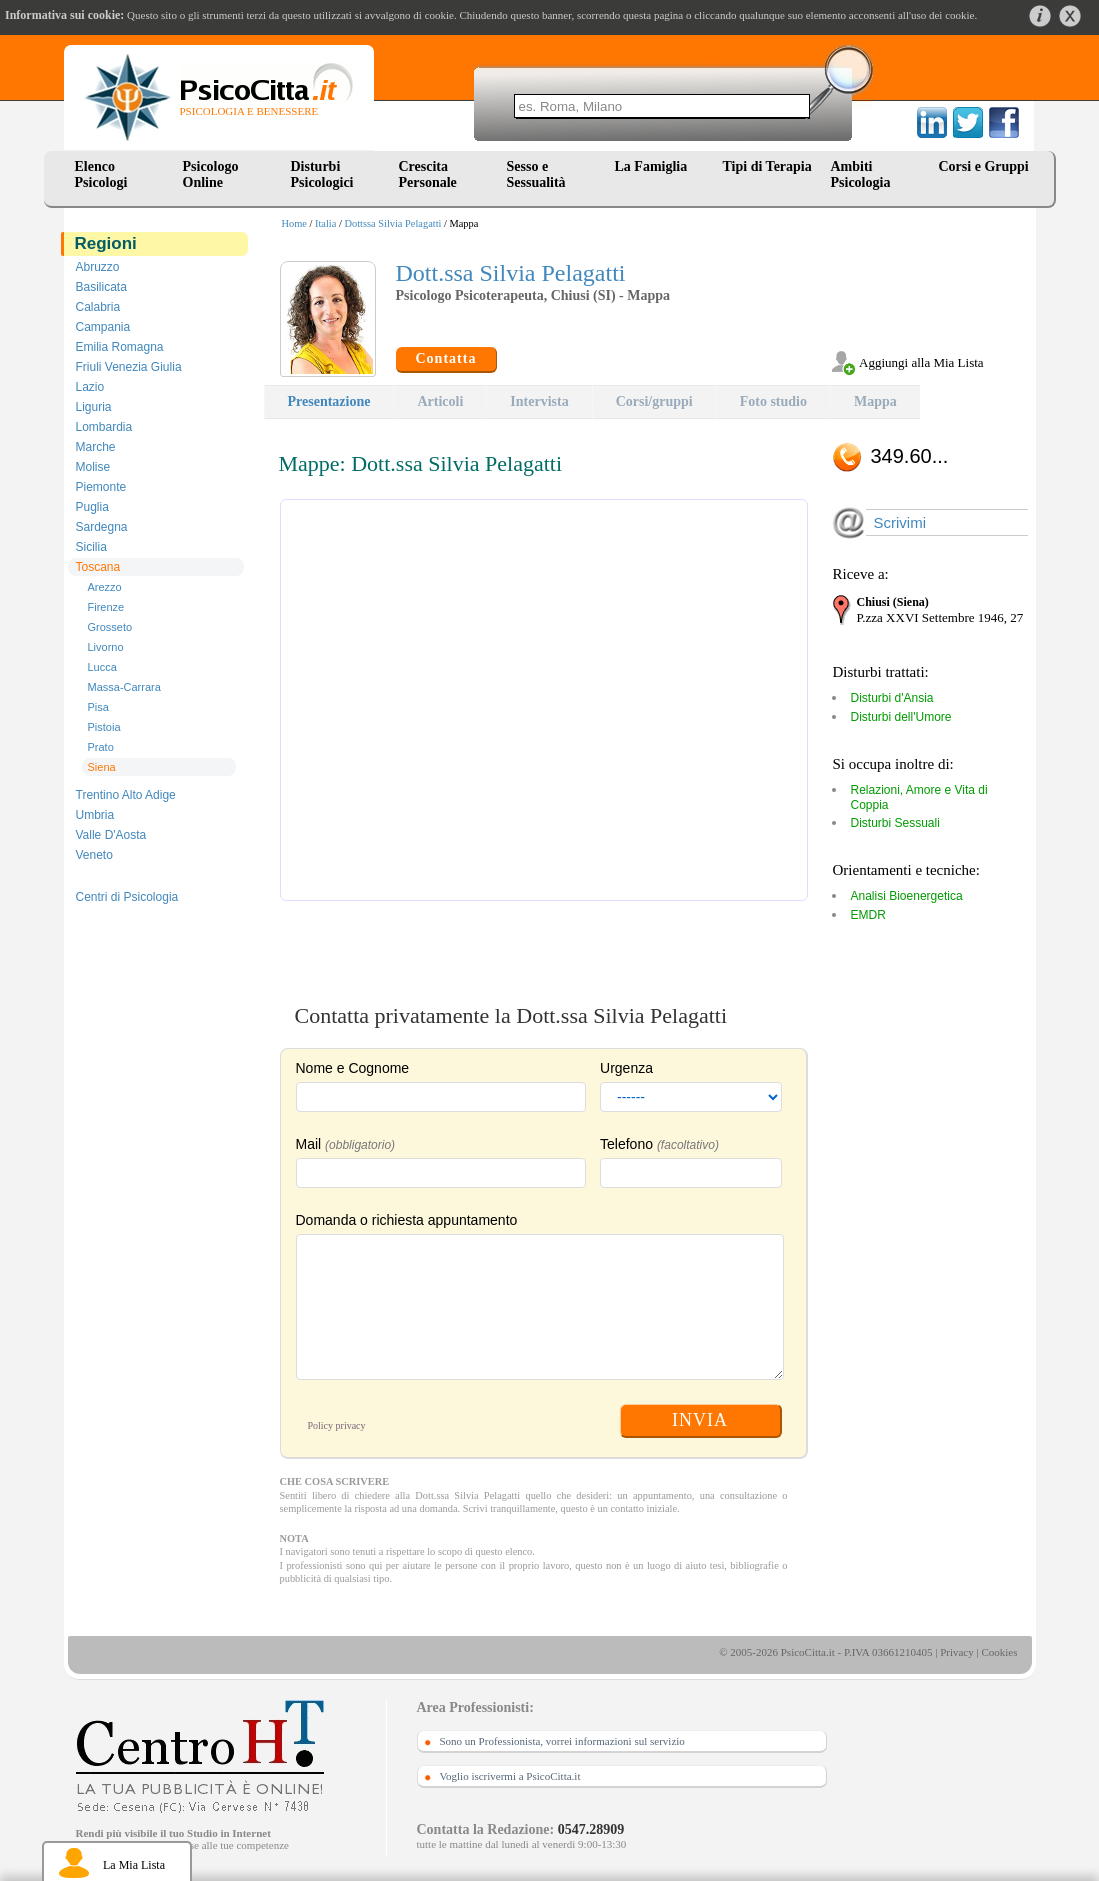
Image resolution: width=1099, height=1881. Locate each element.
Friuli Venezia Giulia (129, 367)
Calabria (98, 307)
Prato (101, 747)
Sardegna (102, 527)
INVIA (700, 1420)
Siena (102, 767)
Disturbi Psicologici (322, 174)
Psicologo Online (211, 174)
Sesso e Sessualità (536, 174)
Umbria (95, 815)
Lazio (90, 387)
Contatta (446, 358)
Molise (93, 467)
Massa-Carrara (124, 687)
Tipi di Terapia (767, 166)
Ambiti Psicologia (861, 174)
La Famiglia (655, 166)
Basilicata (101, 287)
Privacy (957, 1652)
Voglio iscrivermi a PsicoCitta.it (510, 1776)
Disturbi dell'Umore (901, 717)
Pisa (98, 707)
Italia (325, 223)
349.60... (910, 456)
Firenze (106, 607)
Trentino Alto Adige (126, 795)
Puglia (92, 507)
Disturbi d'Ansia (892, 698)
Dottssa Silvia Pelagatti (392, 223)
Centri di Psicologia (127, 897)
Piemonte (101, 487)
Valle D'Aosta (111, 835)
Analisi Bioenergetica (907, 896)
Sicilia (91, 547)
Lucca (102, 667)
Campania (103, 327)
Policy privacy (337, 1425)
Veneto (94, 855)
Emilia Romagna (120, 347)
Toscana (98, 567)
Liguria (94, 407)
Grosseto (110, 627)
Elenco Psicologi (101, 174)
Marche (96, 447)
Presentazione (329, 401)
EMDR (868, 915)
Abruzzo (98, 267)
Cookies (999, 1652)
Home (294, 223)
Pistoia (104, 727)
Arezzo (105, 587)
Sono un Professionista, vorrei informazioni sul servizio (562, 1741)
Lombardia (104, 427)
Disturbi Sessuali (895, 823)
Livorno (106, 647)
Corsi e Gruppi (984, 166)
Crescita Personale (428, 174)
